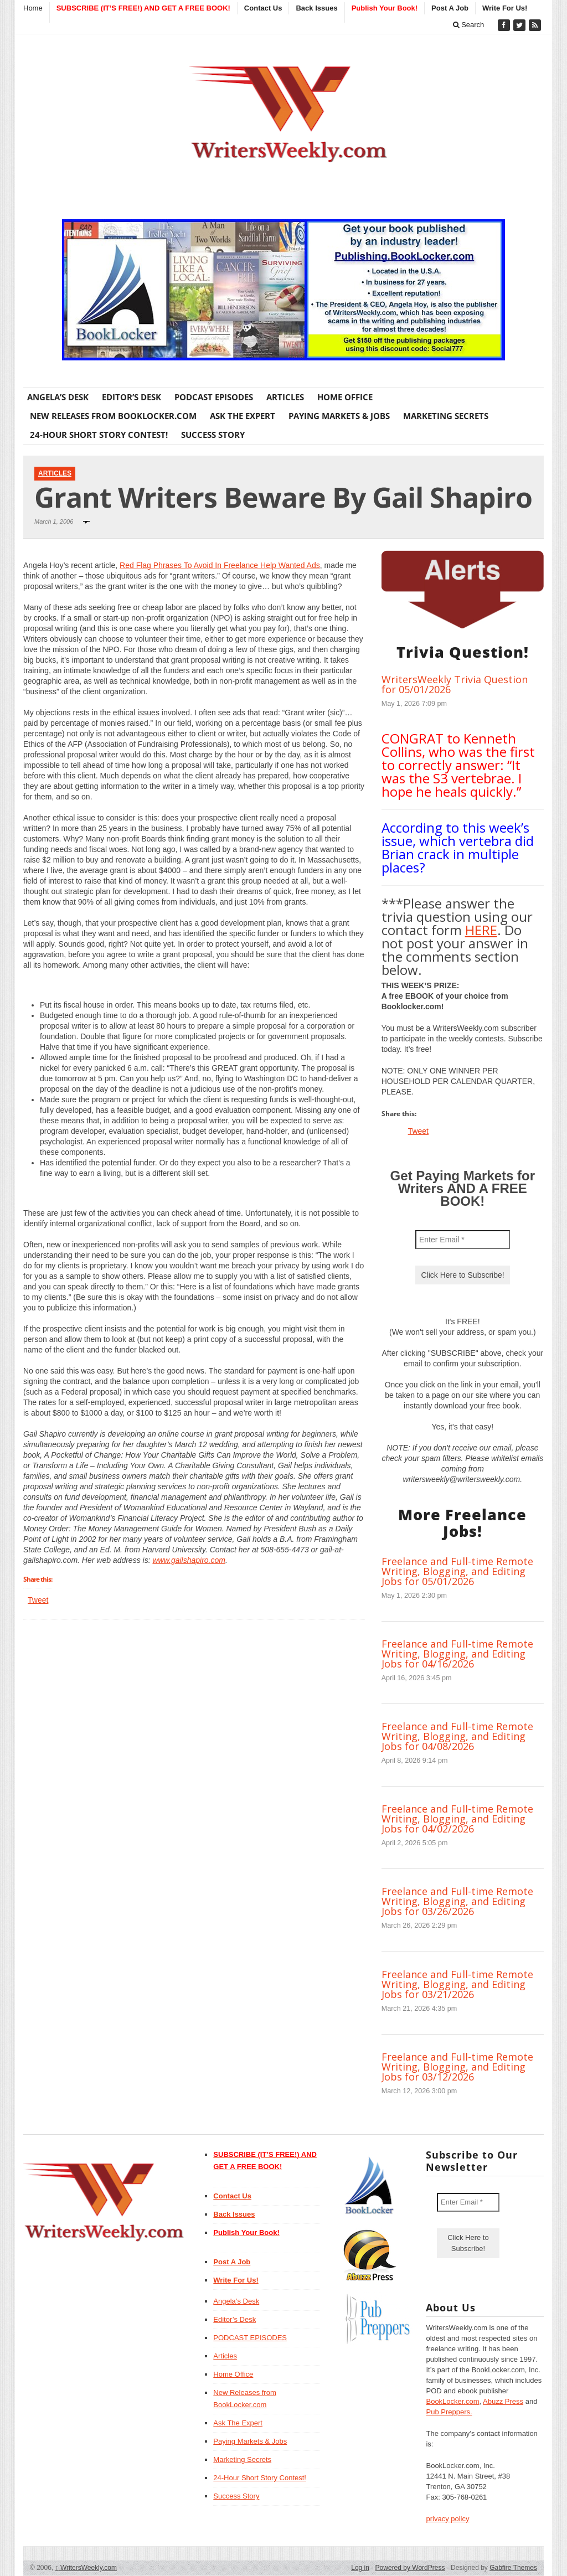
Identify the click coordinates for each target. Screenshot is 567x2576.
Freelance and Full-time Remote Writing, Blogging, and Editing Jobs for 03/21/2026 (457, 1984)
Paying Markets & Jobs (339, 415)
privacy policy (447, 2519)
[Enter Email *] (462, 1239)
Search (468, 24)
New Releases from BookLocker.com (113, 415)
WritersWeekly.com (86, 2568)
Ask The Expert (242, 415)
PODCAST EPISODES (213, 396)
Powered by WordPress (410, 2568)
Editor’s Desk (131, 396)
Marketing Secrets (445, 415)
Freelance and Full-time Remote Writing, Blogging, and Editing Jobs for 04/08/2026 (457, 1736)
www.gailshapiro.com (188, 1560)
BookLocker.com (452, 2401)
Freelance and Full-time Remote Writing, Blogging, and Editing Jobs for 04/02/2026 (457, 1818)
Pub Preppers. (449, 2412)
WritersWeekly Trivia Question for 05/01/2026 (455, 684)
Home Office (345, 396)
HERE (481, 930)
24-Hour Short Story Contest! (99, 434)
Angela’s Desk (58, 396)
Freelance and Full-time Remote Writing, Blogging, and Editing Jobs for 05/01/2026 (457, 1571)
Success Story (213, 434)
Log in (360, 2568)
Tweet (38, 1600)
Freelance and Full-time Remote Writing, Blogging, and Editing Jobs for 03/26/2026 (457, 1901)
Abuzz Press (503, 2401)
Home (33, 8)
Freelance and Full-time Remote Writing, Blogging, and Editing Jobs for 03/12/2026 (457, 2066)
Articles (285, 396)
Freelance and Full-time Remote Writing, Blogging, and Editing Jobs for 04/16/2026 (457, 1653)
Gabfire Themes (513, 2568)
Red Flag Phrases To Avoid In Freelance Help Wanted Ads (220, 565)
